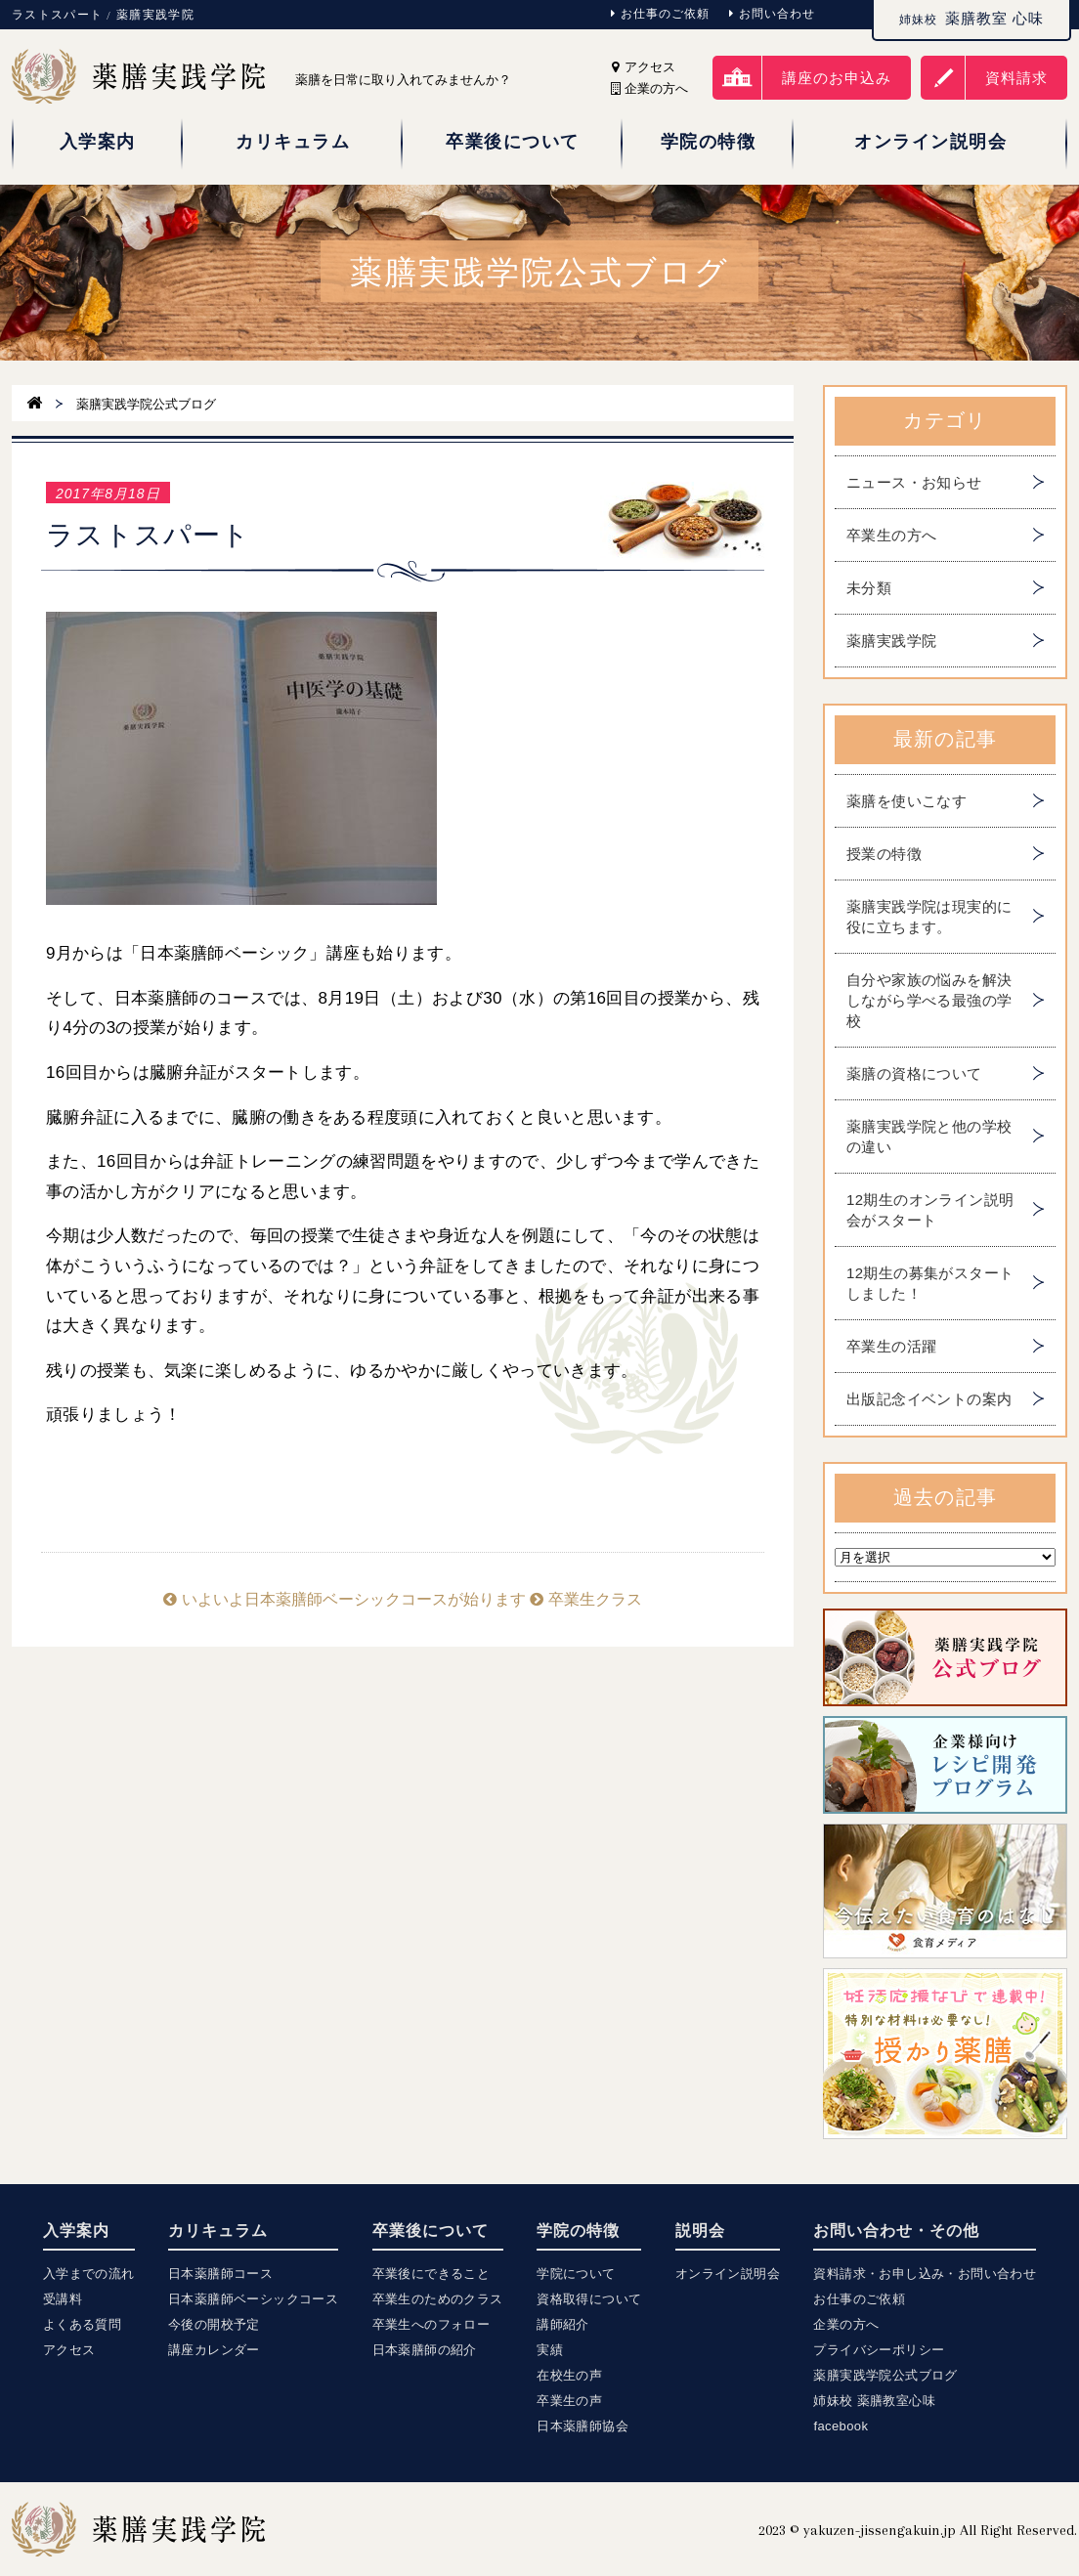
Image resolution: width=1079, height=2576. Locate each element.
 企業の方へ (649, 88)
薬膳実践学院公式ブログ (885, 2375)
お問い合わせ (772, 14)
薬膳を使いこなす (906, 801)
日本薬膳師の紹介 (424, 2349)
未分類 (868, 588)
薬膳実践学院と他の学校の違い (929, 1136)
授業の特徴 (884, 853)
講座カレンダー (214, 2349)
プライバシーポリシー (878, 2349)
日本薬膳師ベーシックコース (253, 2299)
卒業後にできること (431, 2273)
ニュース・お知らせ (914, 482)
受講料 (62, 2299)
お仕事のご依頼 (660, 14)
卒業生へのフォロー (431, 2324)
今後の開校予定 (214, 2324)
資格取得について (589, 2299)
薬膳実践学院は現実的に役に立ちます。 (929, 916)
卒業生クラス (585, 1599)
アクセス (643, 67)
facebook (840, 2426)
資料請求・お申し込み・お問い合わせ (924, 2273)
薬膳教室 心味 (971, 18)
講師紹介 (563, 2324)
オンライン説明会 (727, 2273)
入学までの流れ (89, 2273)
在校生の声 (569, 2375)
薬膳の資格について (914, 1073)
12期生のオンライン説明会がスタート (930, 1209)
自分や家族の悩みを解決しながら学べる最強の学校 (929, 1000)
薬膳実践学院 (891, 640)
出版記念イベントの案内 (929, 1399)
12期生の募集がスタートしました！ (930, 1283)
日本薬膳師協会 (582, 2426)
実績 (550, 2349)
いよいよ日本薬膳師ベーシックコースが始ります (344, 1599)
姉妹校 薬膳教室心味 (874, 2400)
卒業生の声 (569, 2400)
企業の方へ (846, 2324)
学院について (576, 2273)
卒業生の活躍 (891, 1346)
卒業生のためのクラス (437, 2299)
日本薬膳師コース (220, 2273)
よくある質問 (82, 2324)
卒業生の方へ (891, 535)
